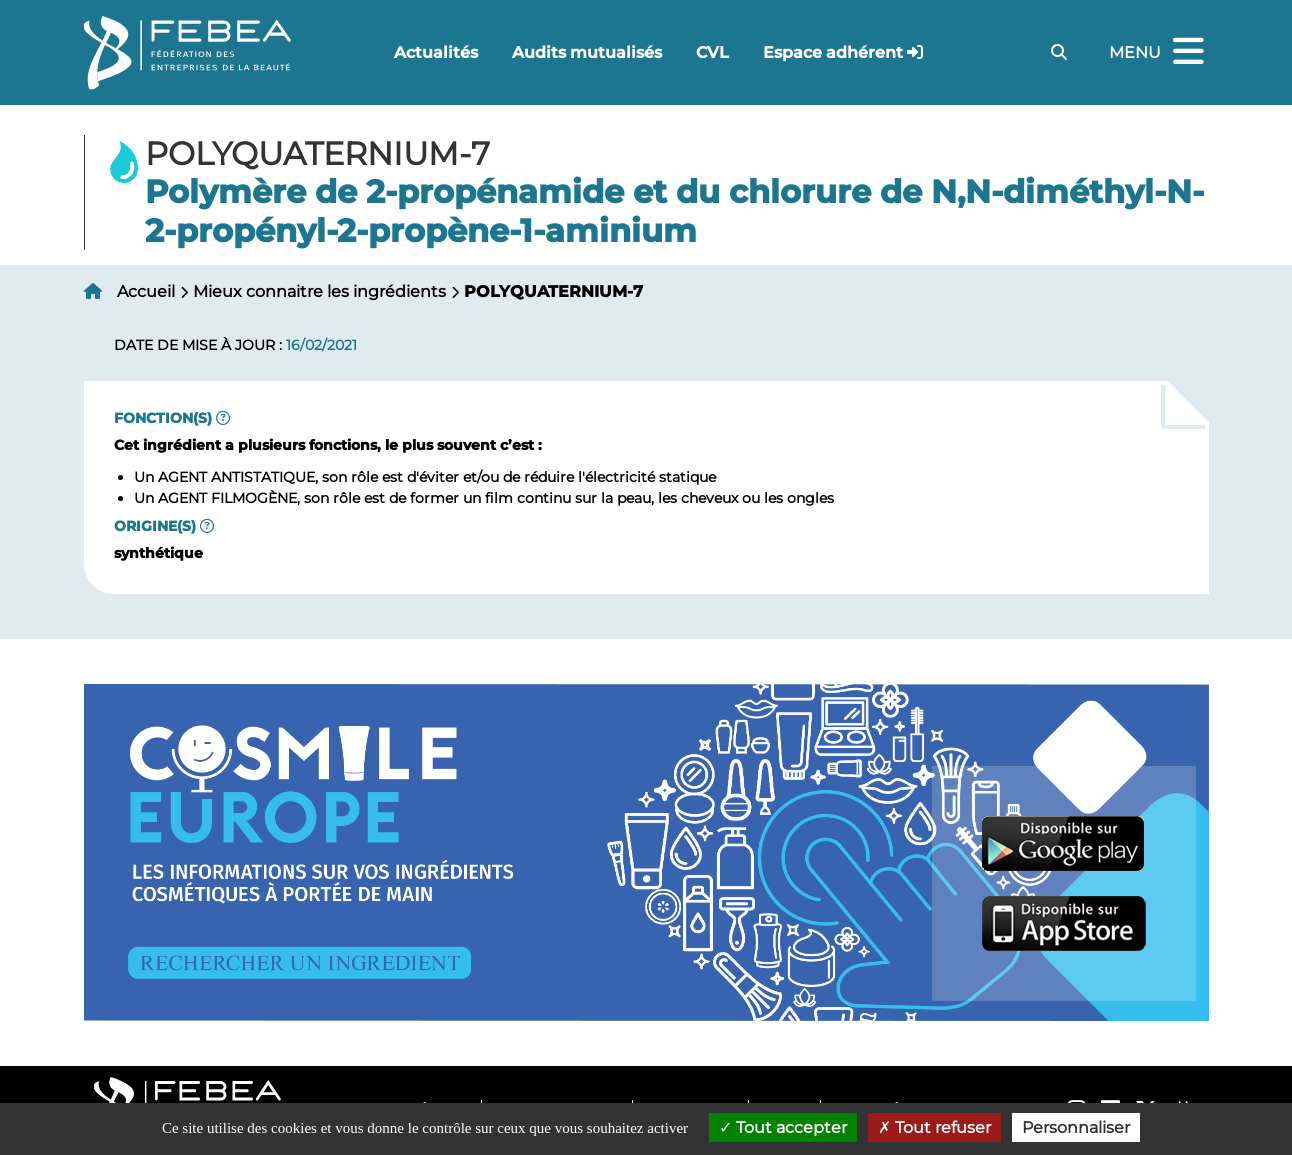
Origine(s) (155, 526)
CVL (712, 52)
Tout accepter (783, 1127)
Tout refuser (934, 1127)
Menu (1159, 52)
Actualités (436, 52)
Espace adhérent (833, 52)
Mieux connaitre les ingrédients (319, 291)
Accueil (146, 291)
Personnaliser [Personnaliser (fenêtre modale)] (1076, 1127)
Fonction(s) (163, 418)
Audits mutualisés (587, 52)
